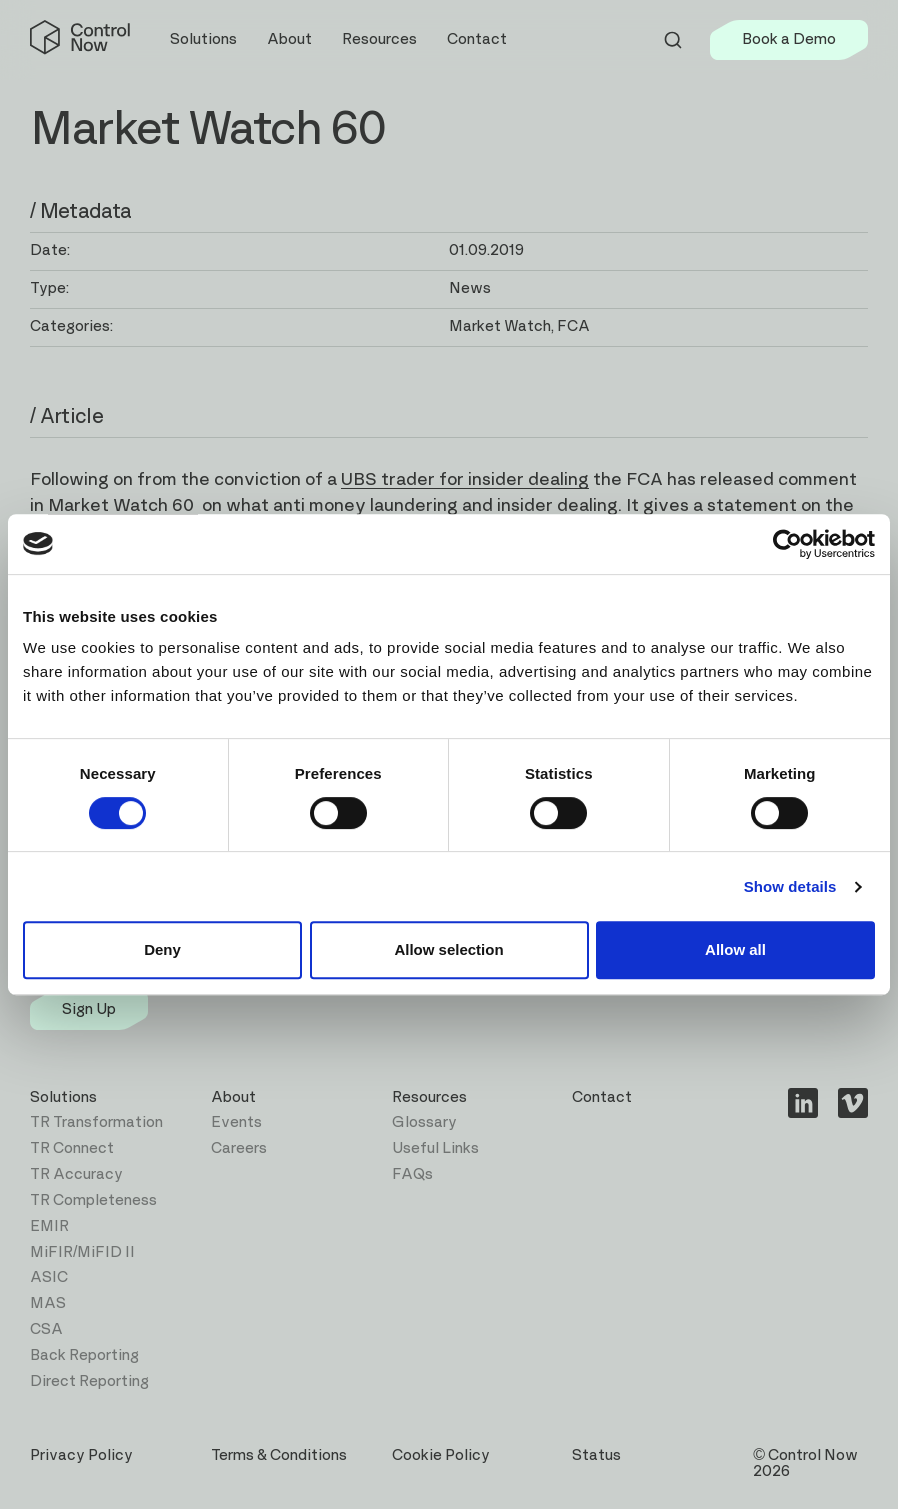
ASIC (49, 1277)
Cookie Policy (441, 1455)
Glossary (424, 1122)
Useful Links (435, 1148)
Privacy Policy (81, 1455)
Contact (477, 39)
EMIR (49, 1226)
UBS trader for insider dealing (465, 480)
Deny (162, 949)
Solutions (63, 1097)
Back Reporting (84, 1355)
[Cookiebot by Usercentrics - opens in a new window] (787, 544)
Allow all (735, 949)
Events (236, 1122)
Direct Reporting (89, 1381)
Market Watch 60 (123, 506)
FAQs (412, 1174)
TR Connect (72, 1148)
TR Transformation (96, 1122)
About (233, 1097)
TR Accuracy (76, 1174)
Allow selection (448, 949)
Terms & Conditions (279, 1455)
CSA (46, 1329)
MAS (48, 1303)
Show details (790, 886)
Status (596, 1455)
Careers (239, 1148)
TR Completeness (93, 1200)
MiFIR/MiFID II (82, 1252)
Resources (429, 1097)
